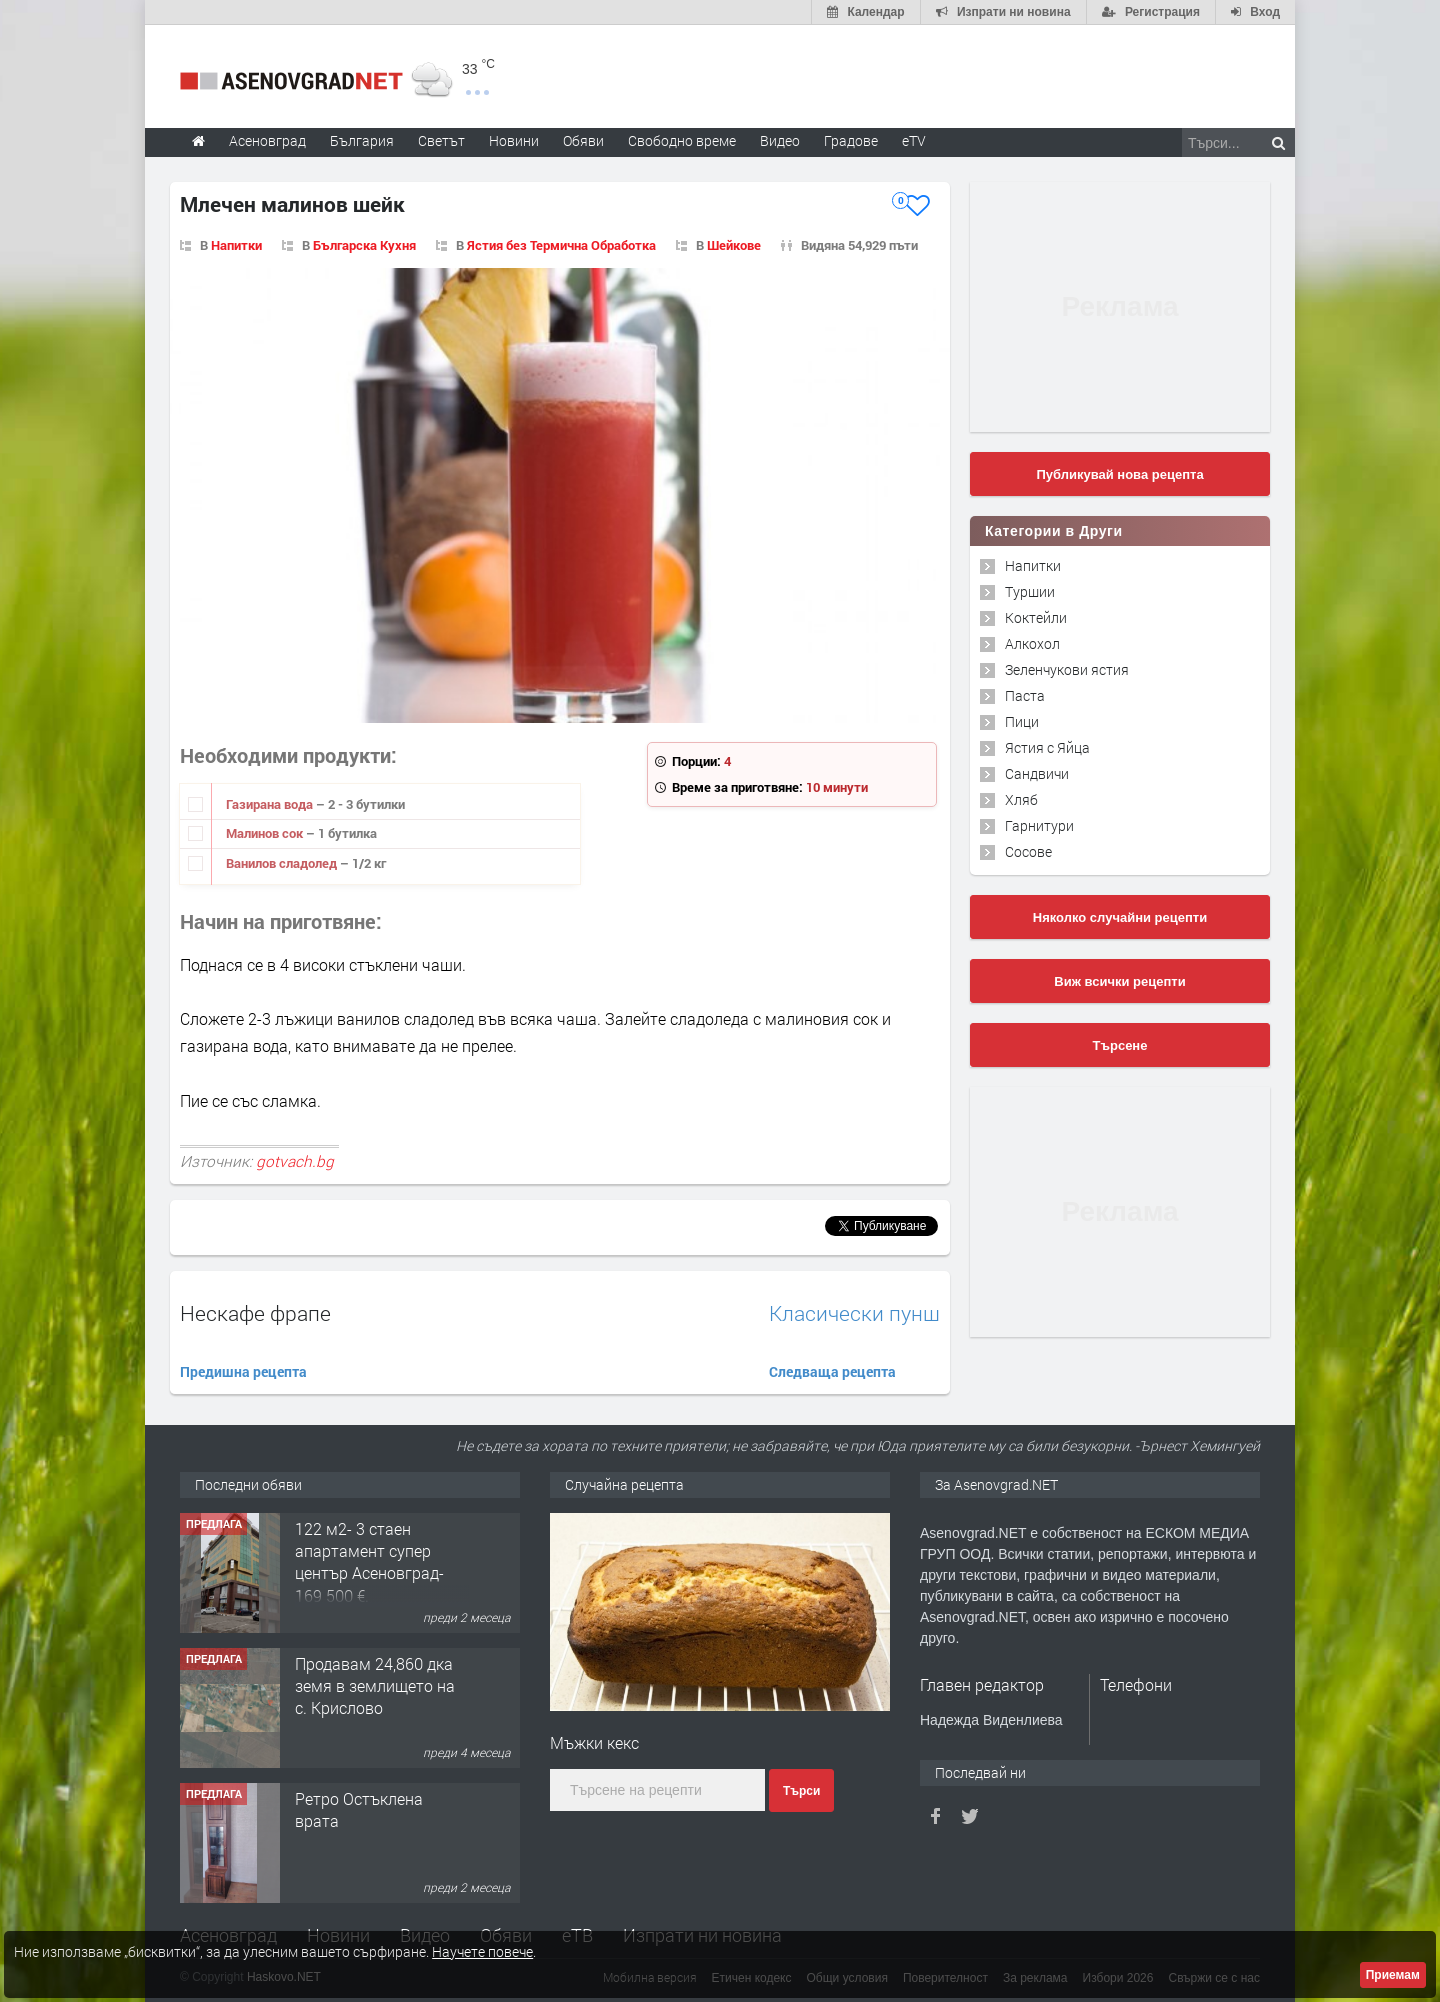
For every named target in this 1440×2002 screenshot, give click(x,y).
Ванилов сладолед (283, 863)
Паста (1025, 695)
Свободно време (682, 140)
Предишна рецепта (243, 1371)
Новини (514, 140)
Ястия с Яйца (1047, 747)
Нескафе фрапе (255, 1313)
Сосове (1028, 851)
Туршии (1030, 591)
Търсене (1120, 1045)
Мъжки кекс (594, 1742)
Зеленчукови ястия (1067, 669)
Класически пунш (854, 1313)
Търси (801, 1791)
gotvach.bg (295, 1161)
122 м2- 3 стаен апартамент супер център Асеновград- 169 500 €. (369, 1562)
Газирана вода (271, 804)
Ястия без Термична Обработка (561, 245)
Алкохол (1032, 643)
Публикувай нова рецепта (1119, 474)
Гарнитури (1039, 825)
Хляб (1021, 799)
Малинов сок (266, 833)
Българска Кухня (364, 245)
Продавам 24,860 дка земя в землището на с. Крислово (375, 1686)
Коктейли (1036, 617)
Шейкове (734, 245)
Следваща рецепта (832, 1371)
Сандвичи (1037, 773)
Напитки (236, 245)
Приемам (1393, 1975)
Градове (851, 140)
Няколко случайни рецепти (1120, 917)
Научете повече (482, 1951)
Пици (1022, 721)
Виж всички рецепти (1119, 981)
